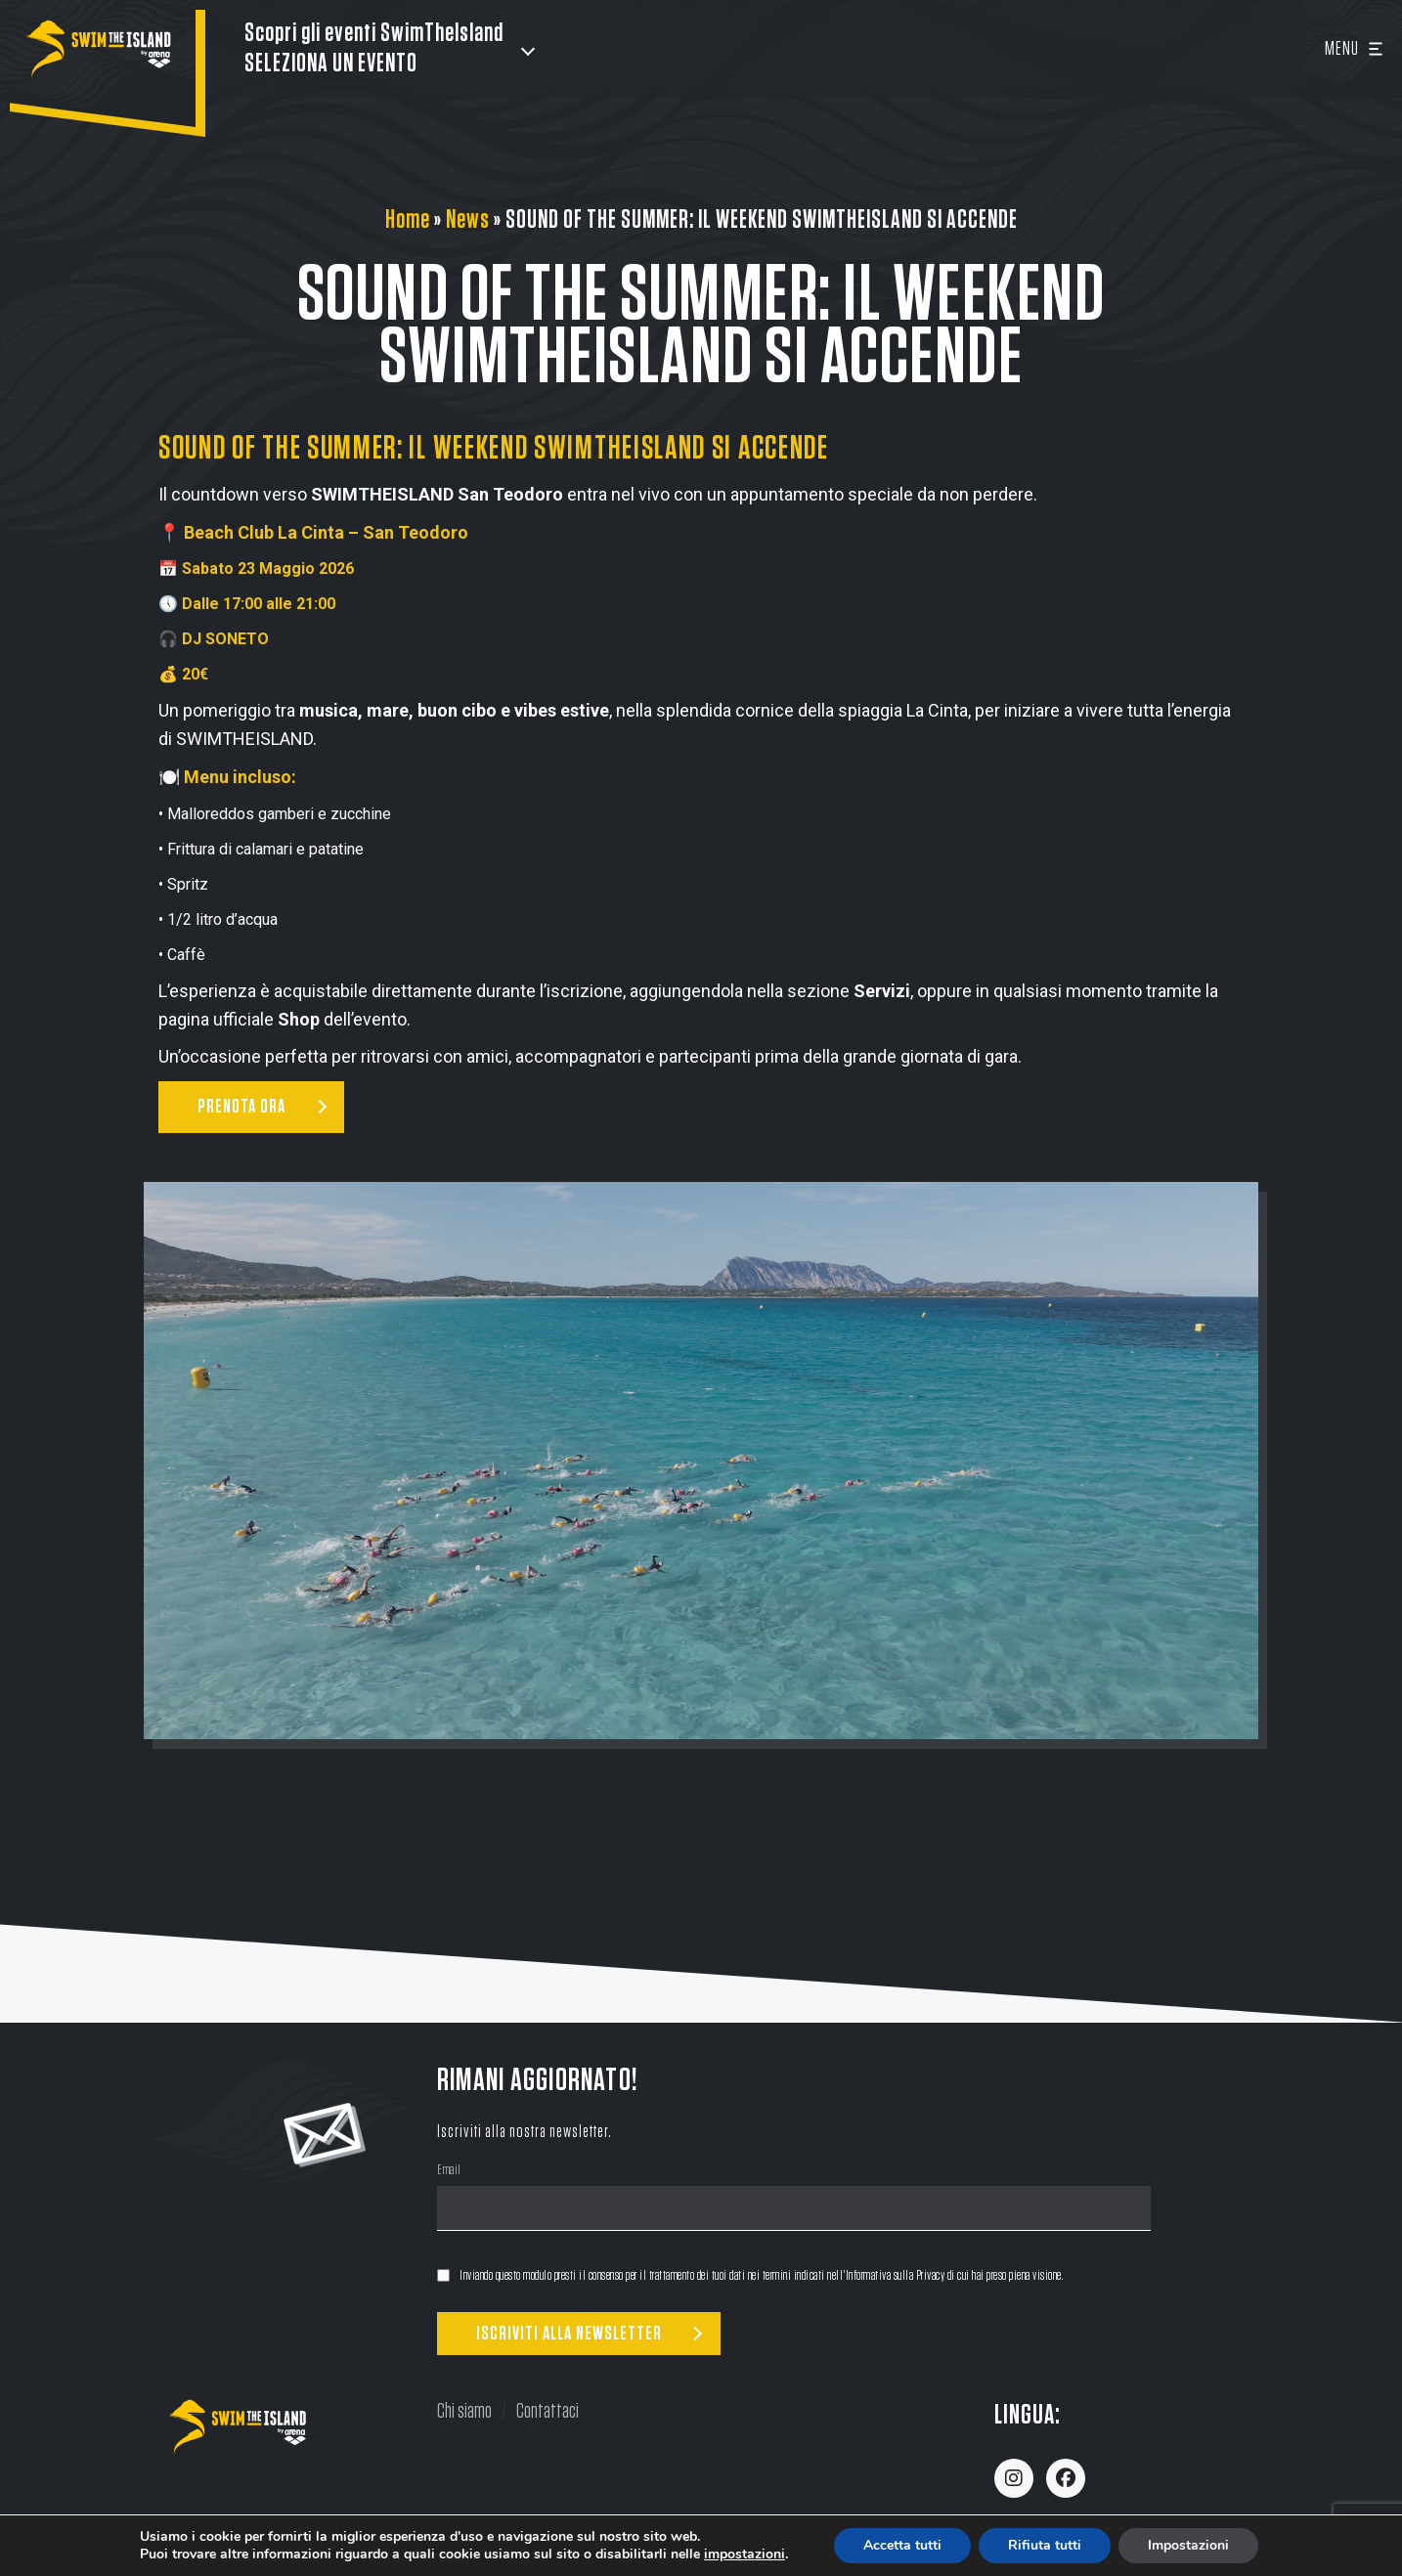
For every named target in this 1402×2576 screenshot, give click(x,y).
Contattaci (547, 2411)
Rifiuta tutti (1044, 2545)
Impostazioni (1188, 2545)
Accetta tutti (902, 2545)
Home (407, 220)
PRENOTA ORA (241, 1106)
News (468, 220)
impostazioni (744, 2554)
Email (449, 2171)
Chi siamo (464, 2411)
